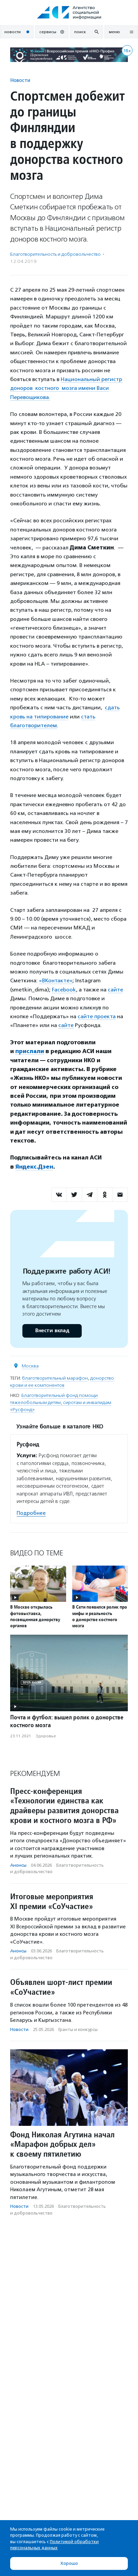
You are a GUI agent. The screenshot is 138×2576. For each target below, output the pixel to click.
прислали (29, 1051)
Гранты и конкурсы (78, 2029)
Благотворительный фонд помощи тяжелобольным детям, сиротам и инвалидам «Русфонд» (60, 1402)
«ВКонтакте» (56, 980)
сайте (115, 989)
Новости (20, 80)
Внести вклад (52, 1330)
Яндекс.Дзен (34, 1167)
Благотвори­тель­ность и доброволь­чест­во (55, 254)
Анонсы (18, 1865)
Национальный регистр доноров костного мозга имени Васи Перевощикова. (66, 388)
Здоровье (46, 1736)
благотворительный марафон (55, 1378)
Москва (30, 1366)
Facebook (64, 989)
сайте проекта (97, 1016)
